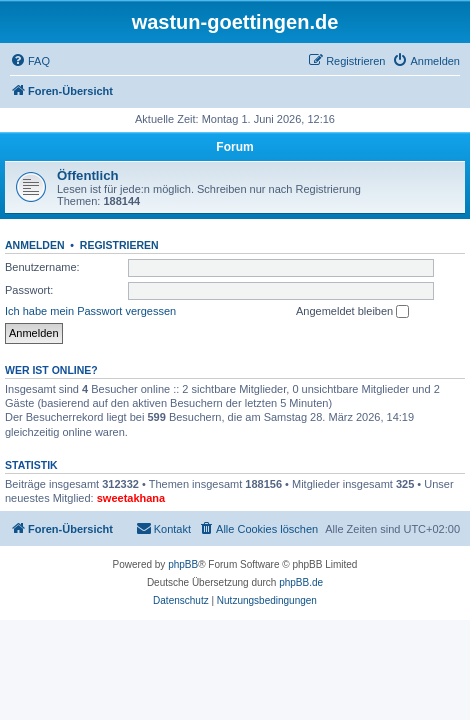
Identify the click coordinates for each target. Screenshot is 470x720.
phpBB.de (301, 582)
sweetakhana (131, 498)
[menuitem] (30, 61)
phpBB (183, 564)
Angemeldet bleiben (352, 312)
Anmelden (35, 245)
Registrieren (119, 245)
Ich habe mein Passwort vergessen (90, 311)
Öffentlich (88, 175)
